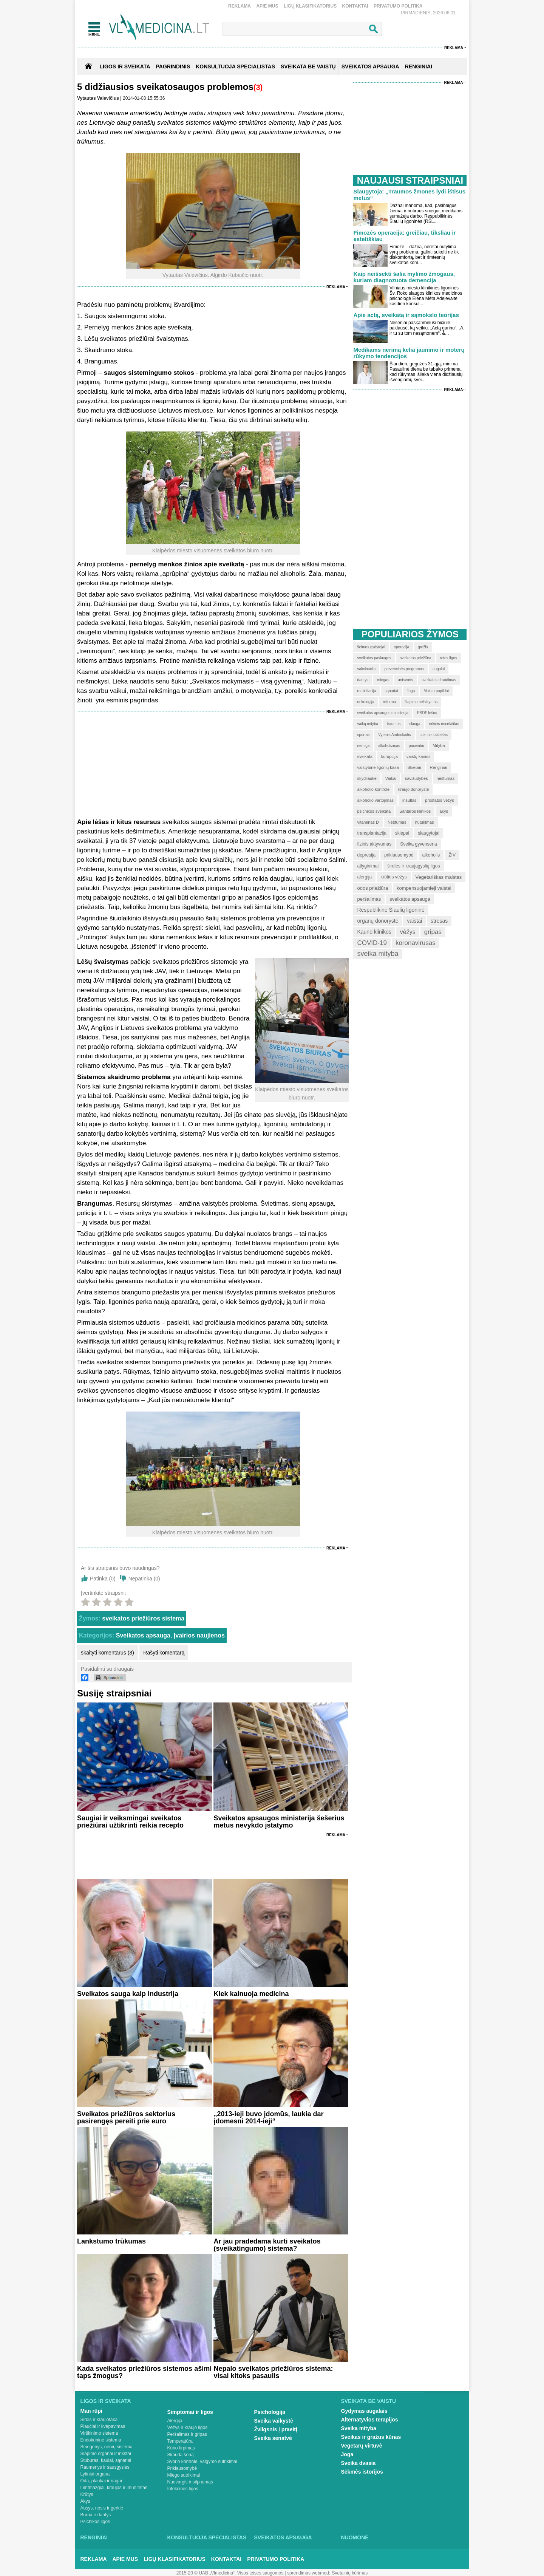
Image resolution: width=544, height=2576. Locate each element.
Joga (347, 2454)
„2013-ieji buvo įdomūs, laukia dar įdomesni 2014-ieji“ (268, 2117)
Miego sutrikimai (183, 2475)
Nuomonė (355, 2537)
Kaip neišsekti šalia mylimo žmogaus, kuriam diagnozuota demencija (403, 277)
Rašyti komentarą (163, 1653)
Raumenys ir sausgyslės (105, 2467)
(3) (258, 87)
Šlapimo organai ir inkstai (105, 2453)
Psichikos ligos (95, 2521)
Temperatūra (180, 2441)
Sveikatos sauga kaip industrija (127, 1994)
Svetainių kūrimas (350, 2573)
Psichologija (269, 2412)
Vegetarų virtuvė (361, 2446)
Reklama (239, 6)
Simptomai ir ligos (190, 2412)
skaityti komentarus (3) (107, 1653)
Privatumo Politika (398, 6)
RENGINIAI (418, 66)
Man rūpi (91, 2411)
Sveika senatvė (273, 2438)
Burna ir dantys (95, 2514)
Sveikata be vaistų (368, 2401)
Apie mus (267, 6)
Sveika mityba (358, 2428)
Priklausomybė (182, 2468)
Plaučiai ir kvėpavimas (102, 2426)
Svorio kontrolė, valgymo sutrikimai (202, 2461)
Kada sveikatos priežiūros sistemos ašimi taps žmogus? (144, 2372)
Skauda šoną (180, 2454)
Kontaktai (355, 6)
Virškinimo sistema (99, 2433)
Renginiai (94, 2537)
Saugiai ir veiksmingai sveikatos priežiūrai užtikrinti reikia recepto (130, 1821)
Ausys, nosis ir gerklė (101, 2508)
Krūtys (86, 2494)
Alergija (174, 2420)
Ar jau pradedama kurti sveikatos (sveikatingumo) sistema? (266, 2244)
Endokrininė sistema (100, 2440)
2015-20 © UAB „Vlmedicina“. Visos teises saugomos (229, 2573)
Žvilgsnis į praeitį (275, 2429)
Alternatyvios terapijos (369, 2420)
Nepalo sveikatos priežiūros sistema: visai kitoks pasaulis (273, 2372)
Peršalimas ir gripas (187, 2434)
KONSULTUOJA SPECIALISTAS (235, 66)
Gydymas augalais (364, 2411)
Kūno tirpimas (181, 2448)
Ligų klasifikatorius (310, 6)
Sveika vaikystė (274, 2421)
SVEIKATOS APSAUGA (370, 66)
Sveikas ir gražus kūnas (371, 2437)
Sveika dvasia (358, 2463)
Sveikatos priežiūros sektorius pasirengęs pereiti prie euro (126, 2117)
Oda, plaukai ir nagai (101, 2480)
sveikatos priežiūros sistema (143, 1618)
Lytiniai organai (95, 2474)
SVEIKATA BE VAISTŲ (308, 66)
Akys (85, 2501)
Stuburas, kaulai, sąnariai (105, 2460)
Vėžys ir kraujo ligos (187, 2427)
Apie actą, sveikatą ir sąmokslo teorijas (406, 315)
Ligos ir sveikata (124, 66)
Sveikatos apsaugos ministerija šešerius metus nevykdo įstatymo (278, 1821)
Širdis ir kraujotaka (99, 2419)
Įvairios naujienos (199, 1635)
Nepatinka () (144, 1579)
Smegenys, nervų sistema (106, 2446)
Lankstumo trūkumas (111, 2241)
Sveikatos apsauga (143, 1635)
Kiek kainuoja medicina (251, 1994)
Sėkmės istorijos (362, 2472)
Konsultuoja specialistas (207, 2537)
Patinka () (103, 1579)
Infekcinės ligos (182, 2488)
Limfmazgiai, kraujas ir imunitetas (113, 2487)
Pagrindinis (173, 66)
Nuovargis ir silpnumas (190, 2482)
